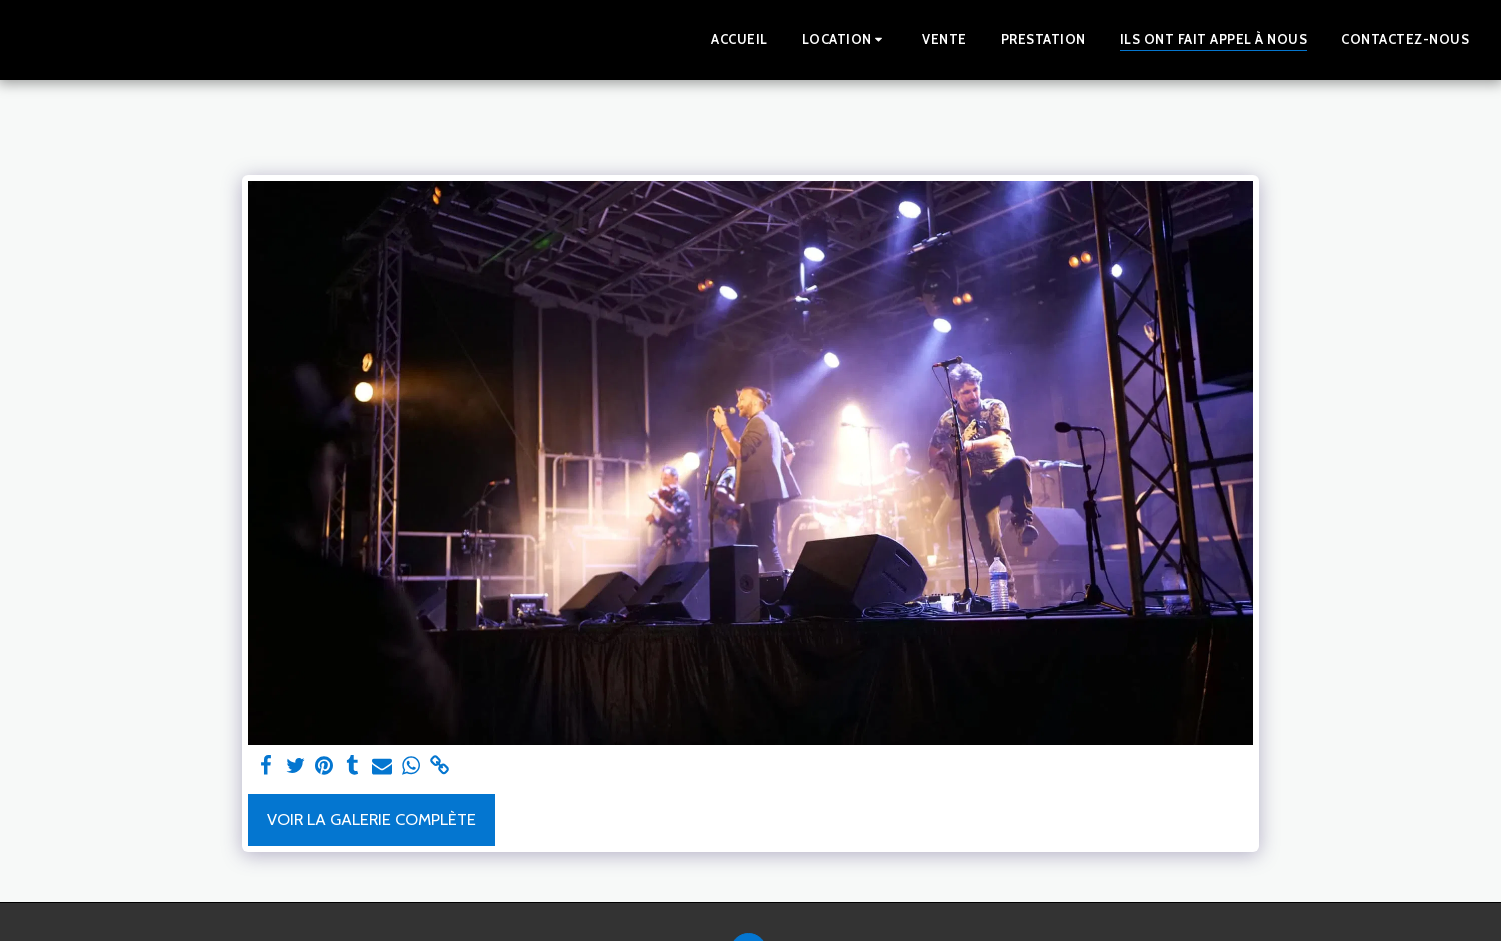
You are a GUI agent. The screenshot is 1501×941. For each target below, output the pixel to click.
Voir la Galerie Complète (371, 819)
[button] (845, 40)
